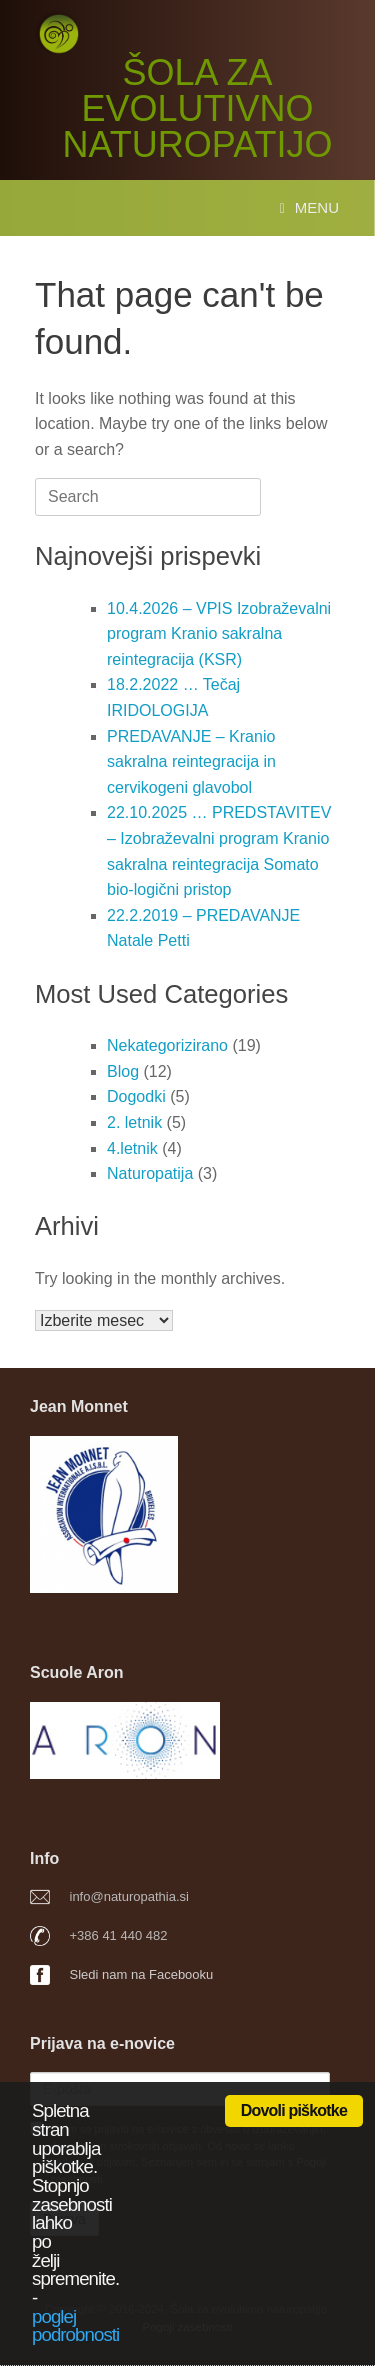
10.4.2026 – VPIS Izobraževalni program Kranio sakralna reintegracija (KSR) (219, 634)
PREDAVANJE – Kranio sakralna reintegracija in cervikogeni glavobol (191, 762)
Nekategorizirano (167, 1045)
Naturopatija (150, 1173)
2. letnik (134, 1122)
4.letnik (132, 1148)
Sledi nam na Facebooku (142, 1974)
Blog (123, 1071)
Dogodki (136, 1096)
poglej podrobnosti (75, 2326)
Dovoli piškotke (294, 2110)
